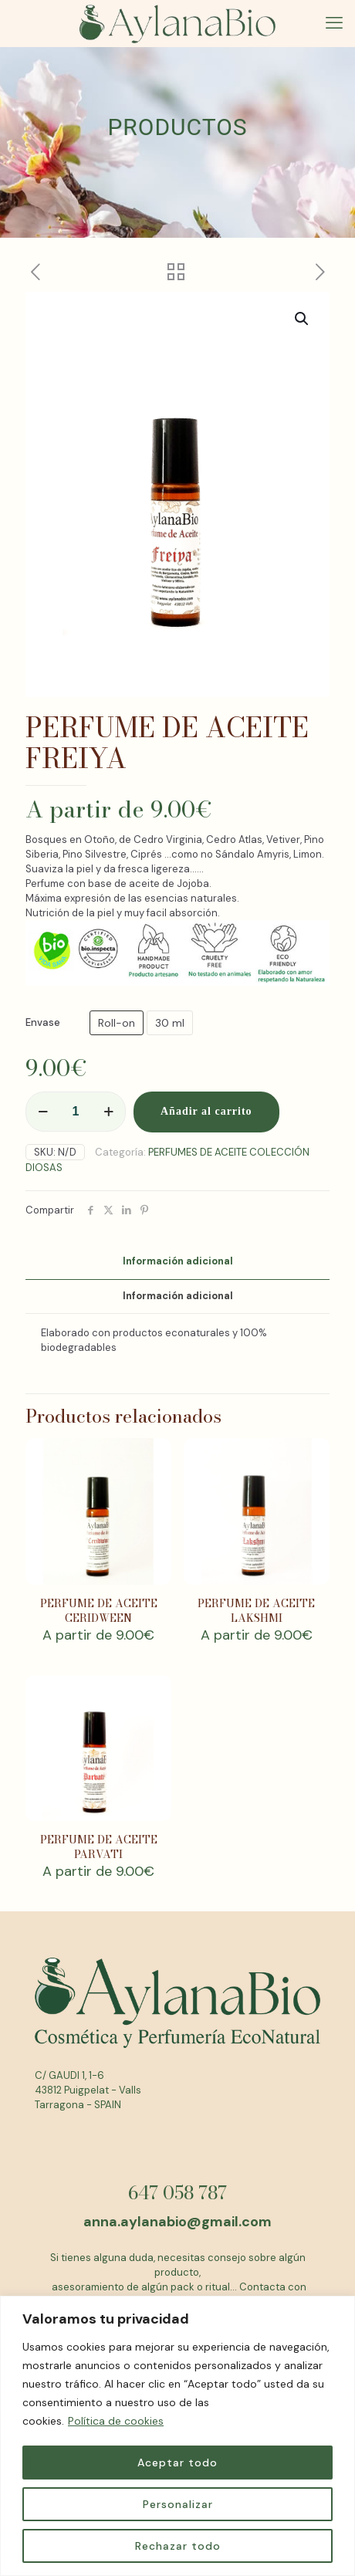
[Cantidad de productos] (75, 1112)
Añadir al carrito (206, 1111)
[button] (302, 318)
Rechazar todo (178, 2546)
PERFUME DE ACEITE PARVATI (98, 1847)
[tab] (177, 1261)
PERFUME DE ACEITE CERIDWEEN (98, 1611)
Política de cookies (116, 2421)
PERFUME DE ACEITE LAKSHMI (256, 1611)
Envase (42, 1022)
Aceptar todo (177, 2462)
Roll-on (116, 1023)
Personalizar (178, 2504)
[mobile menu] (334, 23)
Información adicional (178, 1261)
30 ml (169, 1023)
